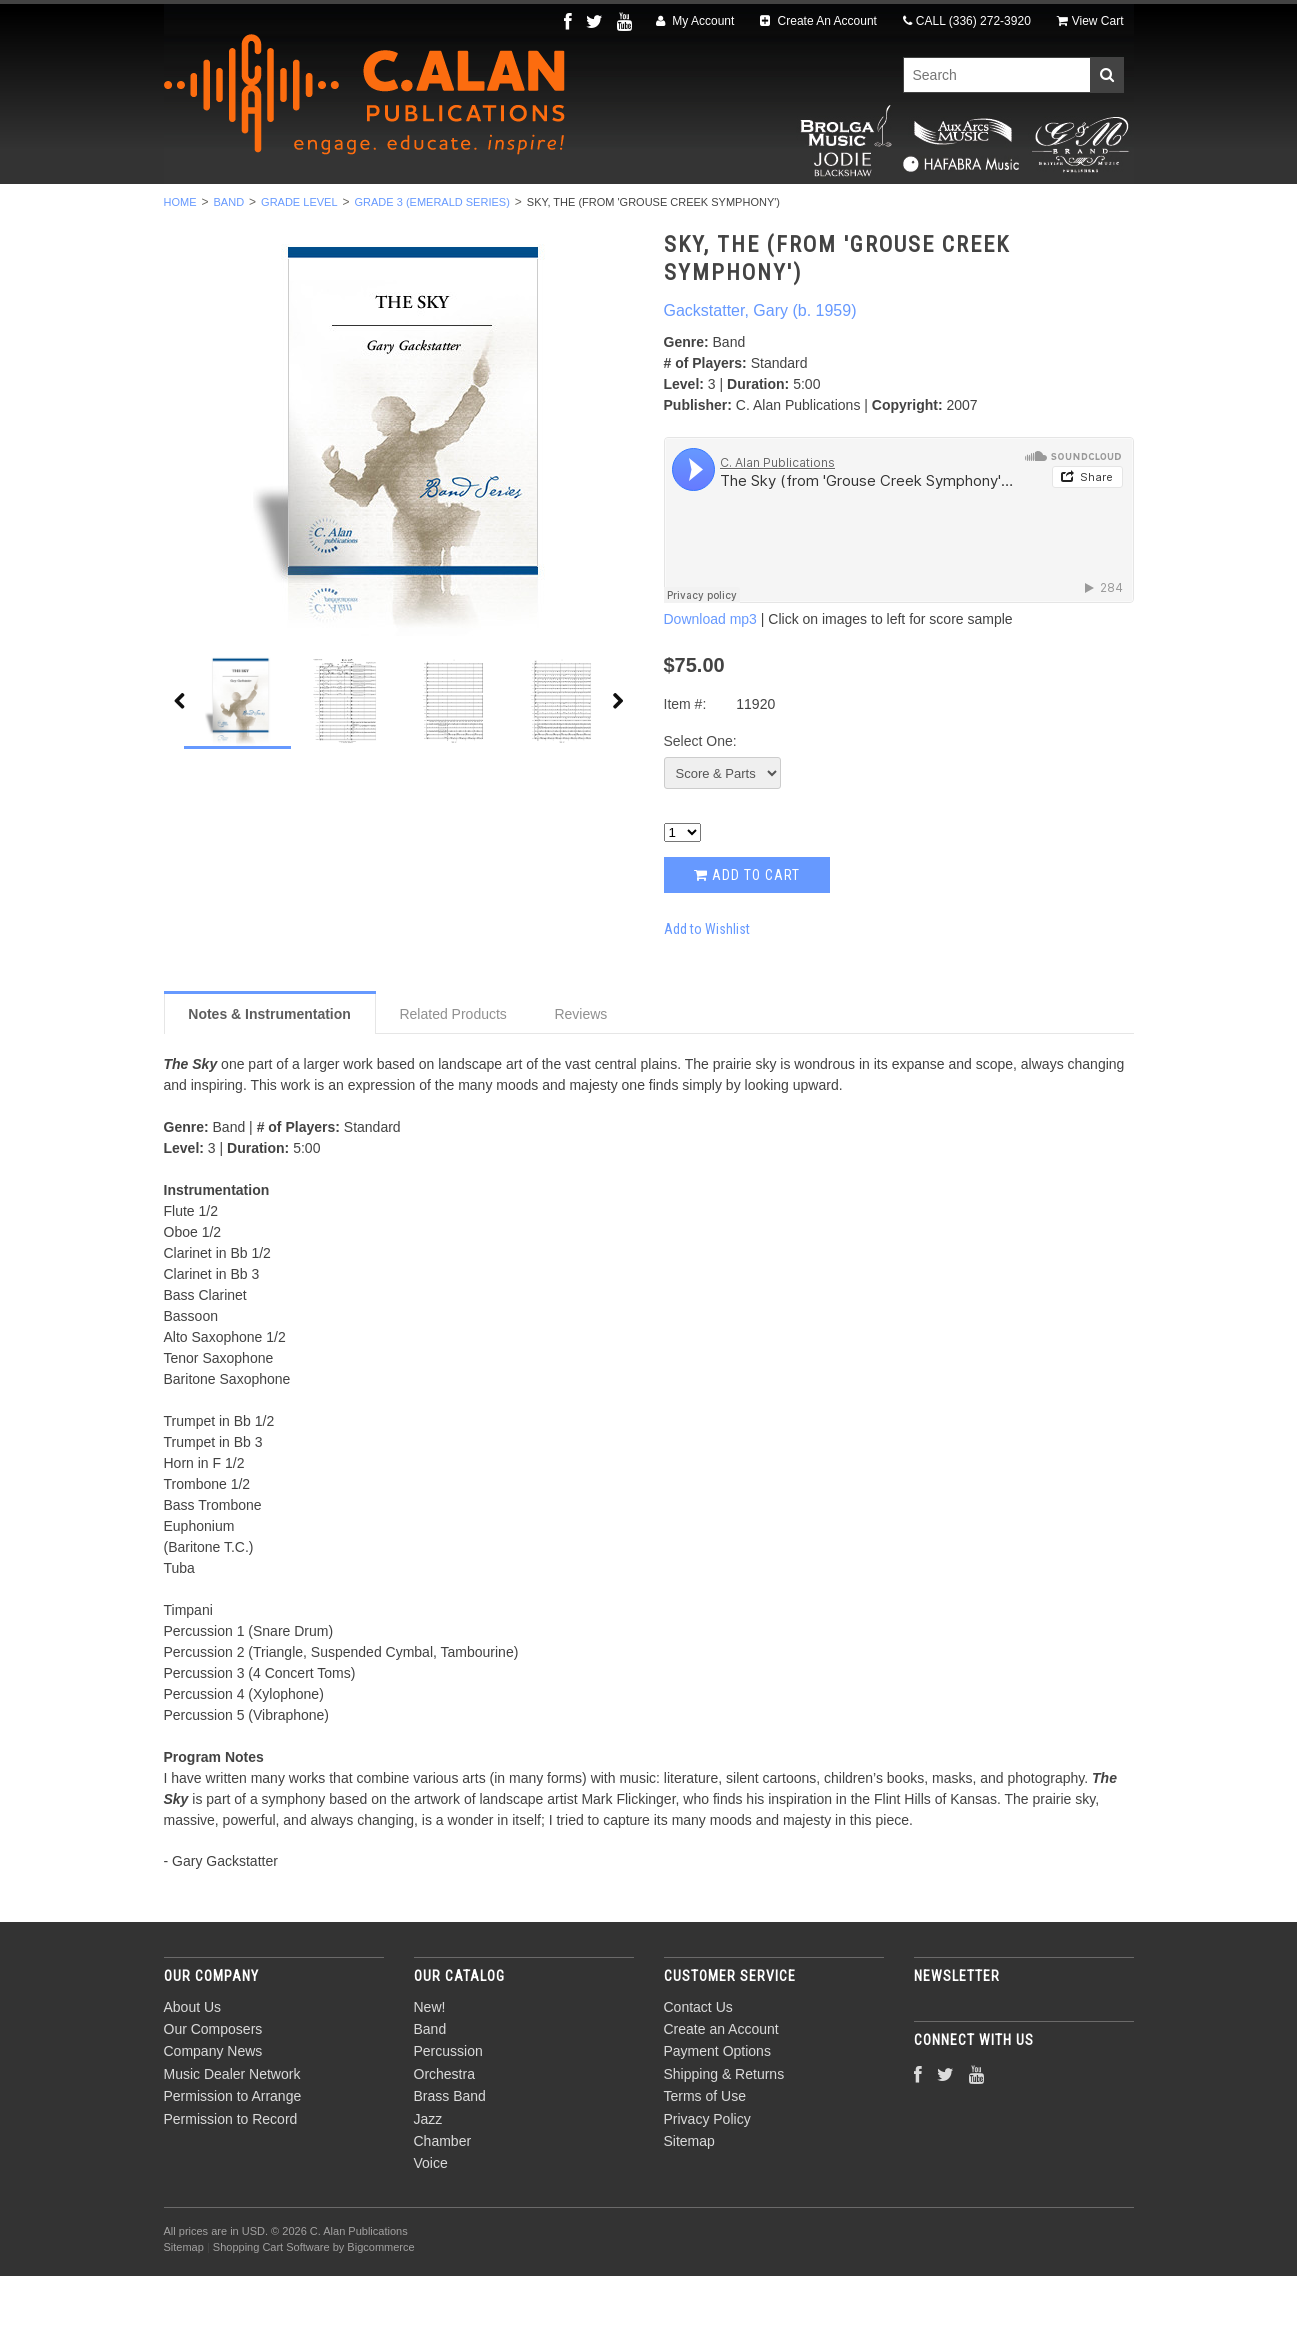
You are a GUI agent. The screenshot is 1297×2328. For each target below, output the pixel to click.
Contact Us (698, 2059)
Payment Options (717, 2104)
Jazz (758, 211)
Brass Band (656, 211)
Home (180, 254)
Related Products (452, 1066)
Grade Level (299, 254)
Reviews (580, 1066)
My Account (695, 21)
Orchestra (531, 211)
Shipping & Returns (724, 2126)
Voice (943, 211)
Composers (1046, 211)
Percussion (407, 211)
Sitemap (689, 2193)
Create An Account (818, 21)
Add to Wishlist (707, 981)
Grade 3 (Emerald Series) (432, 254)
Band (304, 211)
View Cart (1090, 21)
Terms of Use (705, 2149)
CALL (967, 21)
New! (227, 211)
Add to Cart (747, 927)
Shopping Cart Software (271, 2300)
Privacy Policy (707, 2171)
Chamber (850, 211)
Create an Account (721, 2081)
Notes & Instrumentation (269, 1066)
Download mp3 (710, 672)
